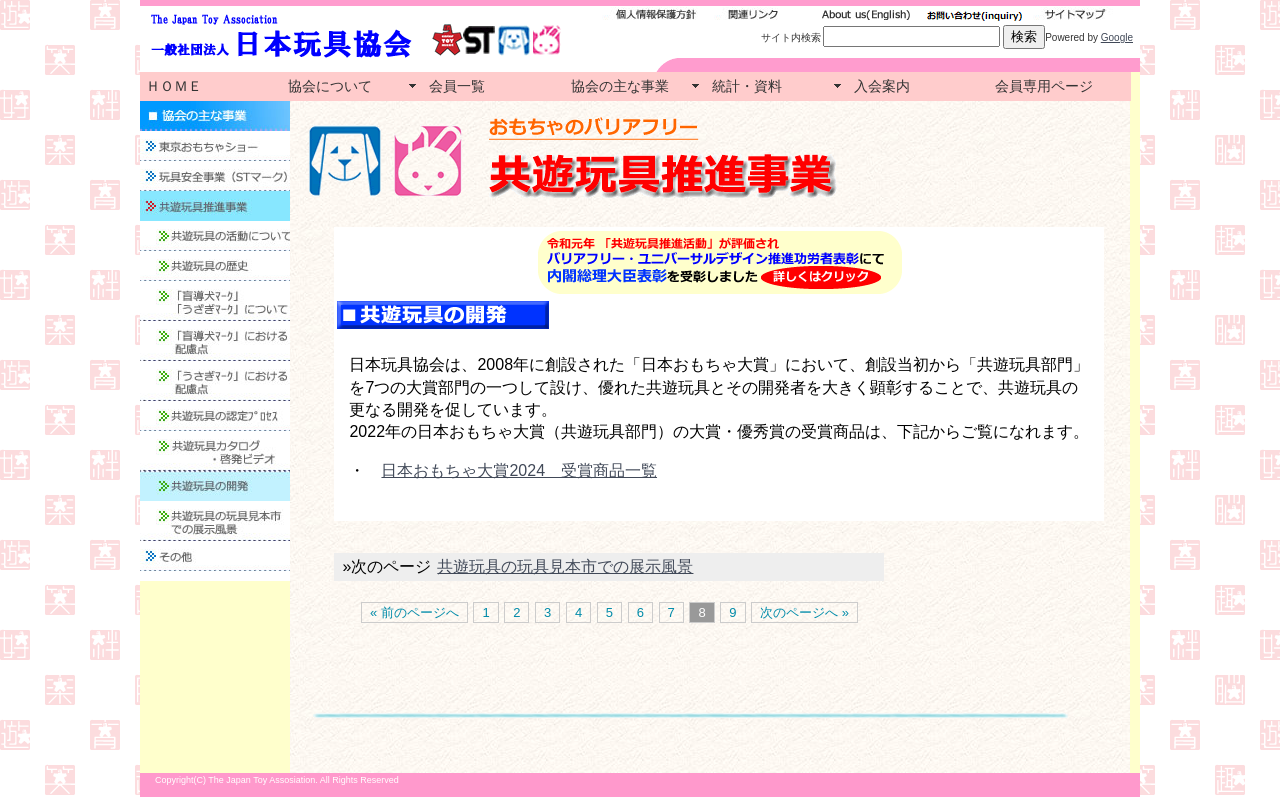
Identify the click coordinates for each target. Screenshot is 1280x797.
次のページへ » (804, 612)
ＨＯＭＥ (174, 86)
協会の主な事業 (620, 86)
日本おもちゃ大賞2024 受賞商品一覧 (519, 470)
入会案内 (882, 86)
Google (1117, 37)
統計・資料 (747, 86)
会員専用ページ (1044, 86)
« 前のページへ (414, 612)
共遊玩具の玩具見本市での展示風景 (565, 566)
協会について (330, 86)
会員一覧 (457, 86)
